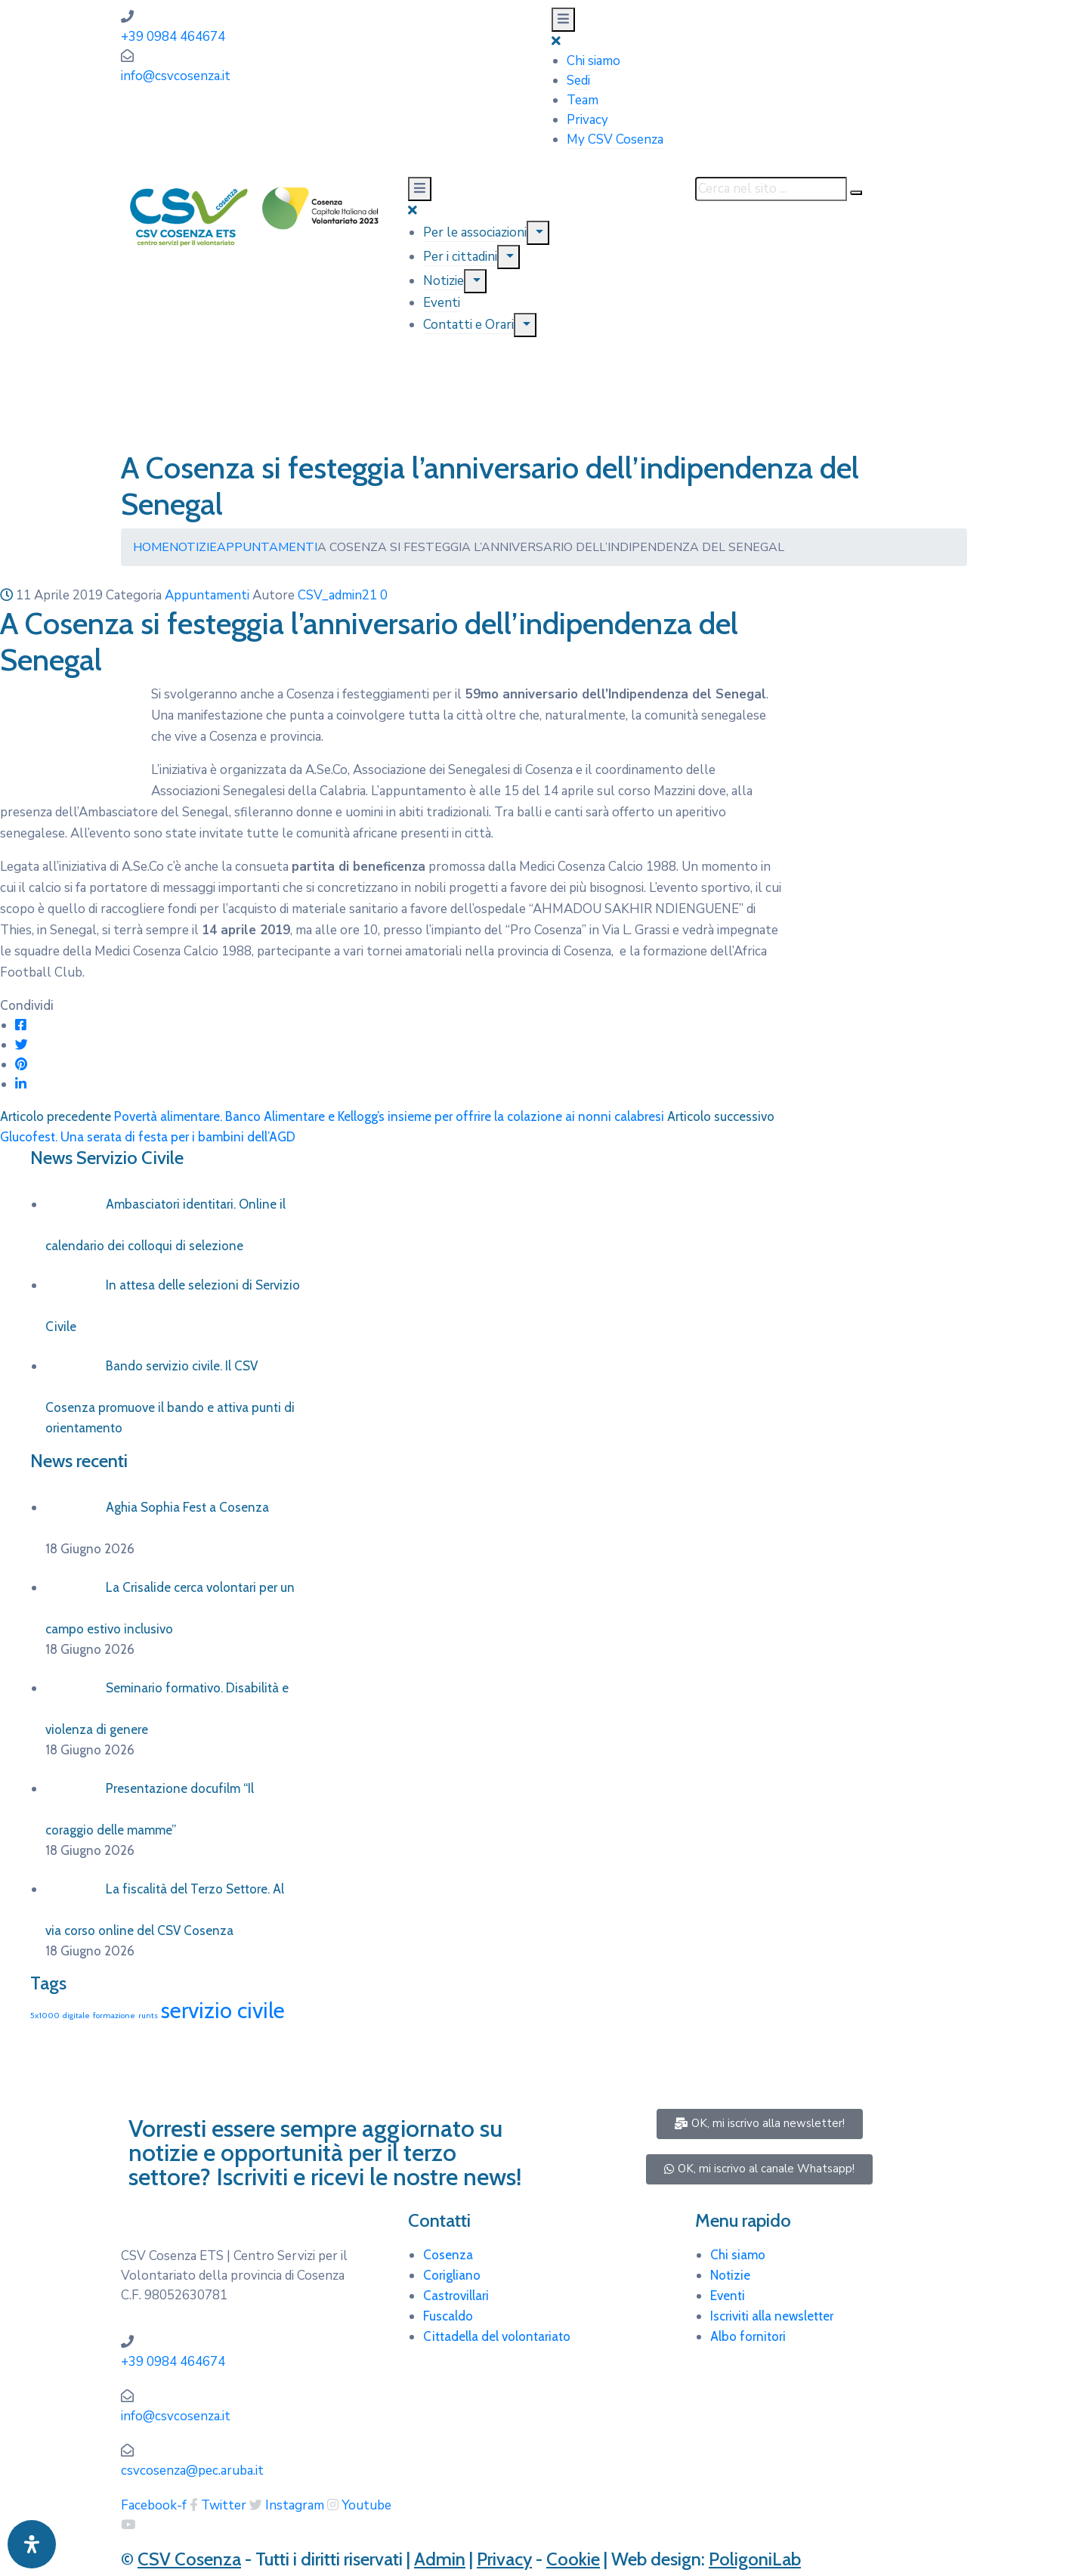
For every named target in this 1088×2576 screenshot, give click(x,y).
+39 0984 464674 (173, 36)
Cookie (573, 2559)
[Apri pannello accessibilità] (32, 2544)
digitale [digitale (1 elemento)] (76, 2015)
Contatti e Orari (468, 324)
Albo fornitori (748, 2336)
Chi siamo (593, 61)
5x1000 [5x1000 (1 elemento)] (45, 2015)
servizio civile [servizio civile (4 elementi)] (223, 2010)
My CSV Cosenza (615, 139)
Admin (439, 2559)
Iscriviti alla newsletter (771, 2316)
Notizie (443, 280)
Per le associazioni (475, 232)
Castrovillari (456, 2295)
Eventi (441, 302)
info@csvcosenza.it (175, 76)
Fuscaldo (448, 2316)
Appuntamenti (267, 547)
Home (151, 547)
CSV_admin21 (337, 595)
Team (582, 100)
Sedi (578, 80)
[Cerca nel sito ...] (771, 189)
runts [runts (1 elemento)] (148, 2015)
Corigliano (452, 2275)
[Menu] (538, 233)
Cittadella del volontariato (496, 2336)
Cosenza (448, 2254)
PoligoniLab (755, 2559)
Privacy (587, 119)
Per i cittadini (460, 256)
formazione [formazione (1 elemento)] (114, 2015)
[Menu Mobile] (563, 20)
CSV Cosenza (189, 2559)
